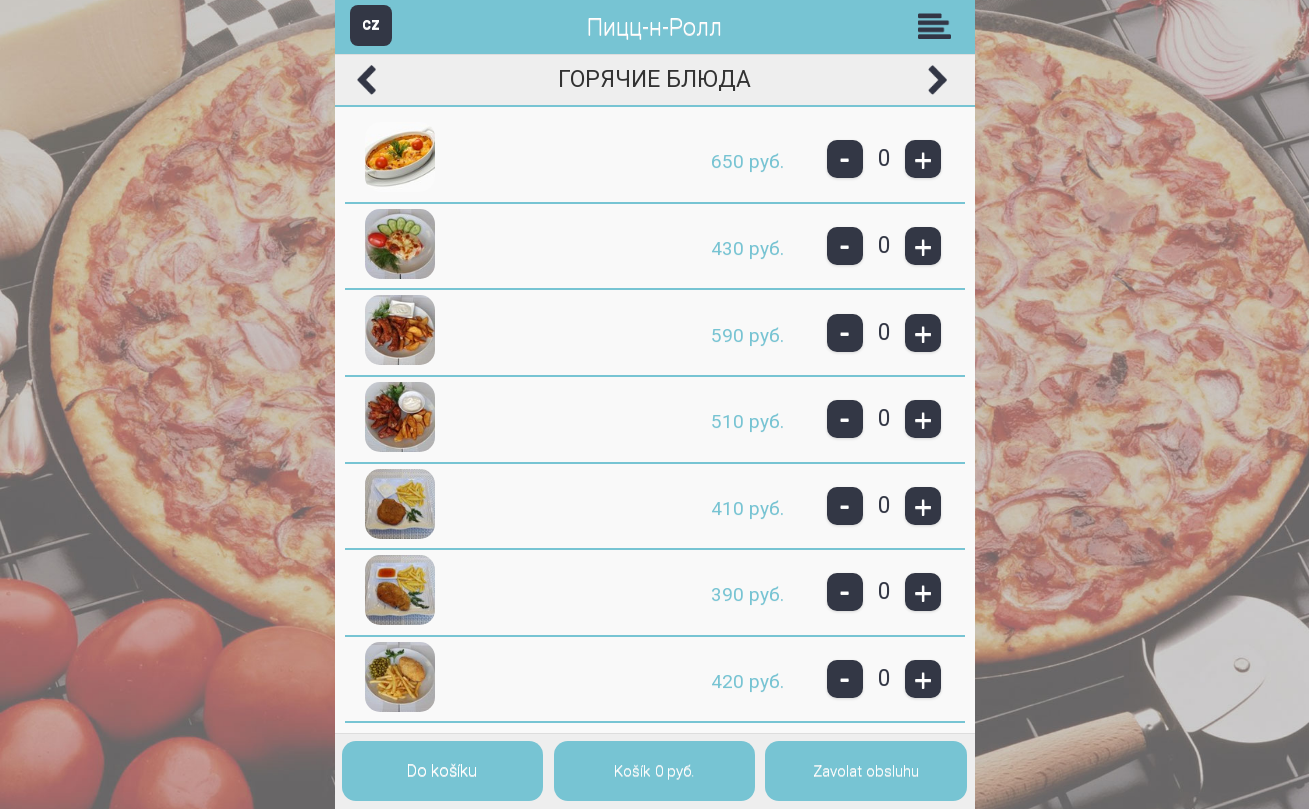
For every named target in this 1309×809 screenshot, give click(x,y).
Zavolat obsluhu (866, 771)
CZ (371, 24)
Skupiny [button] (939, 26)
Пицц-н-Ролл (654, 27)
